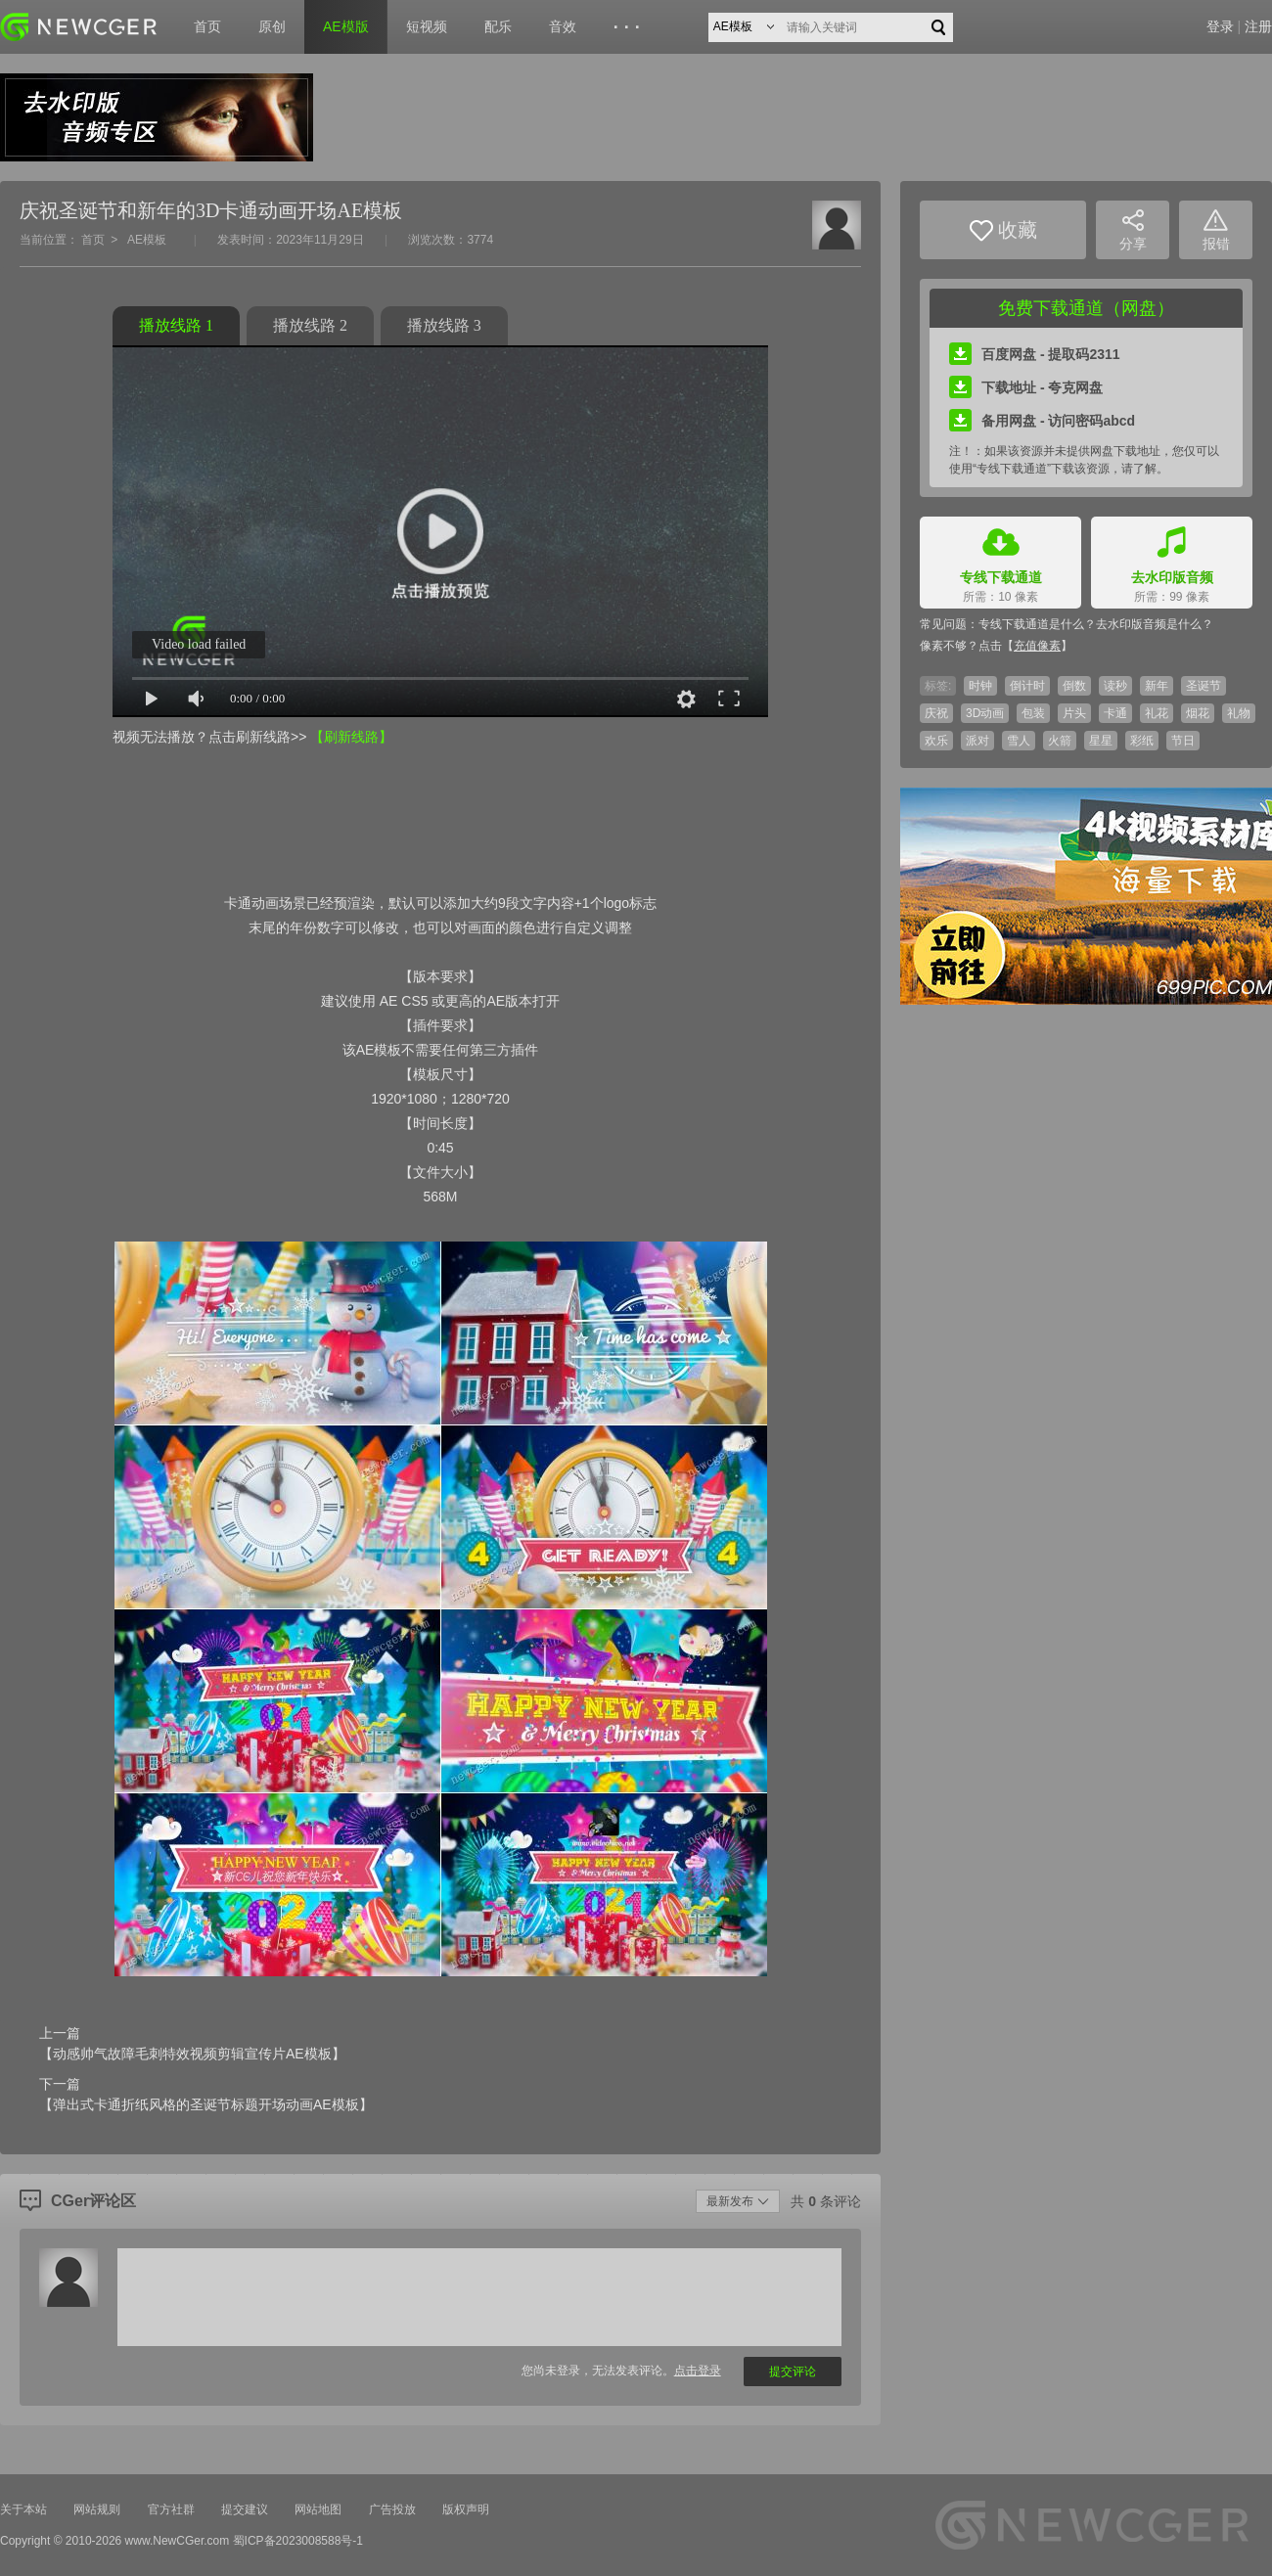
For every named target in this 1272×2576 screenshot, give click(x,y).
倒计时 (1027, 686)
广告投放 (392, 2509)
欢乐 (936, 740)
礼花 (1156, 713)
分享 (1133, 230)
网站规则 (96, 2509)
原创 (272, 26)
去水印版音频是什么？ (1154, 624)
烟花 (1197, 713)
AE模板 (146, 240)
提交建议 (244, 2509)
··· (629, 27)
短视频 (426, 26)
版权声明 (465, 2509)
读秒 (1115, 686)
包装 (1033, 713)
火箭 (1059, 740)
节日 (1183, 740)
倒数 (1074, 686)
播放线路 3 (444, 325)
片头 (1074, 713)
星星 (1101, 740)
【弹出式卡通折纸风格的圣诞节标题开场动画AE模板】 (206, 2104)
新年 (1156, 686)
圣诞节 (1203, 686)
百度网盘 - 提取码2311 (1034, 354)
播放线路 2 (310, 325)
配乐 (498, 26)
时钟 (980, 686)
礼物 (1238, 713)
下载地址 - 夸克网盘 (1026, 387)
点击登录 (697, 2370)
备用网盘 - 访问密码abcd (1042, 421)
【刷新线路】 (351, 737)
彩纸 (1142, 740)
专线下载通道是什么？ (1037, 624)
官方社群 (171, 2509)
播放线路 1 (176, 325)
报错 (1216, 230)
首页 (207, 26)
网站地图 (318, 2509)
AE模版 (346, 26)
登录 (1220, 26)
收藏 (1003, 230)
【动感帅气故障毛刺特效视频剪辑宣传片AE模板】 (192, 2053)
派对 (977, 740)
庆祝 (936, 713)
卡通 (1115, 713)
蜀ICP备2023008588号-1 (298, 2541)
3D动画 (985, 713)
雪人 (1018, 740)
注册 (1258, 26)
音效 (562, 26)
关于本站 (23, 2509)
